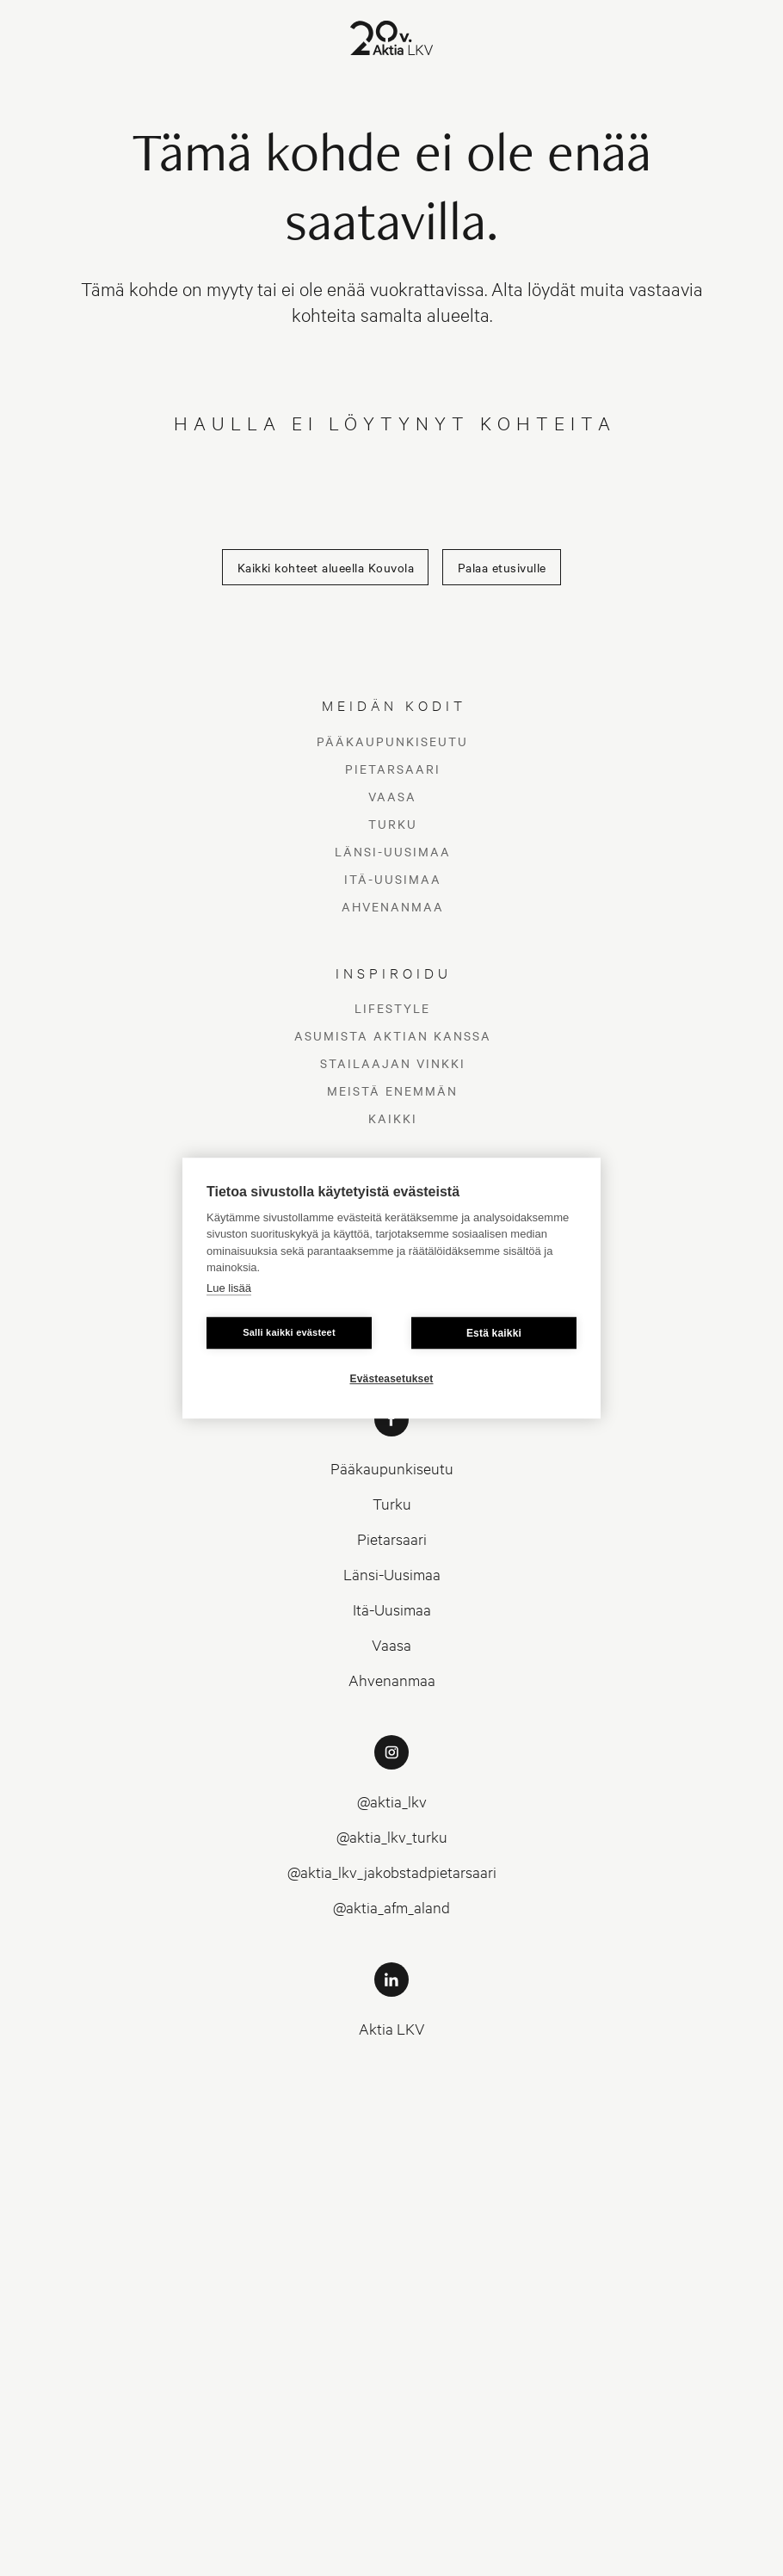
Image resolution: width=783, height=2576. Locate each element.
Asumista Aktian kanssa (392, 1035)
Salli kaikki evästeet (289, 1332)
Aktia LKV (392, 2028)
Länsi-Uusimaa (393, 851)
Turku (392, 823)
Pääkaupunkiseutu (392, 741)
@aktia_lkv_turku (391, 1836)
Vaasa (392, 796)
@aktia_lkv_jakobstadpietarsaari (391, 1871)
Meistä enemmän (392, 1090)
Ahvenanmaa (393, 906)
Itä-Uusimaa (392, 878)
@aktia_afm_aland (391, 1907)
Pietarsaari (393, 768)
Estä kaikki (493, 1333)
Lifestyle (392, 1007)
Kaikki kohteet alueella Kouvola (326, 567)
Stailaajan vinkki (392, 1063)
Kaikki (392, 1118)
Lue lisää (229, 1288)
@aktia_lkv (392, 1801)
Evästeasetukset (391, 1379)
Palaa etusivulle (502, 567)
